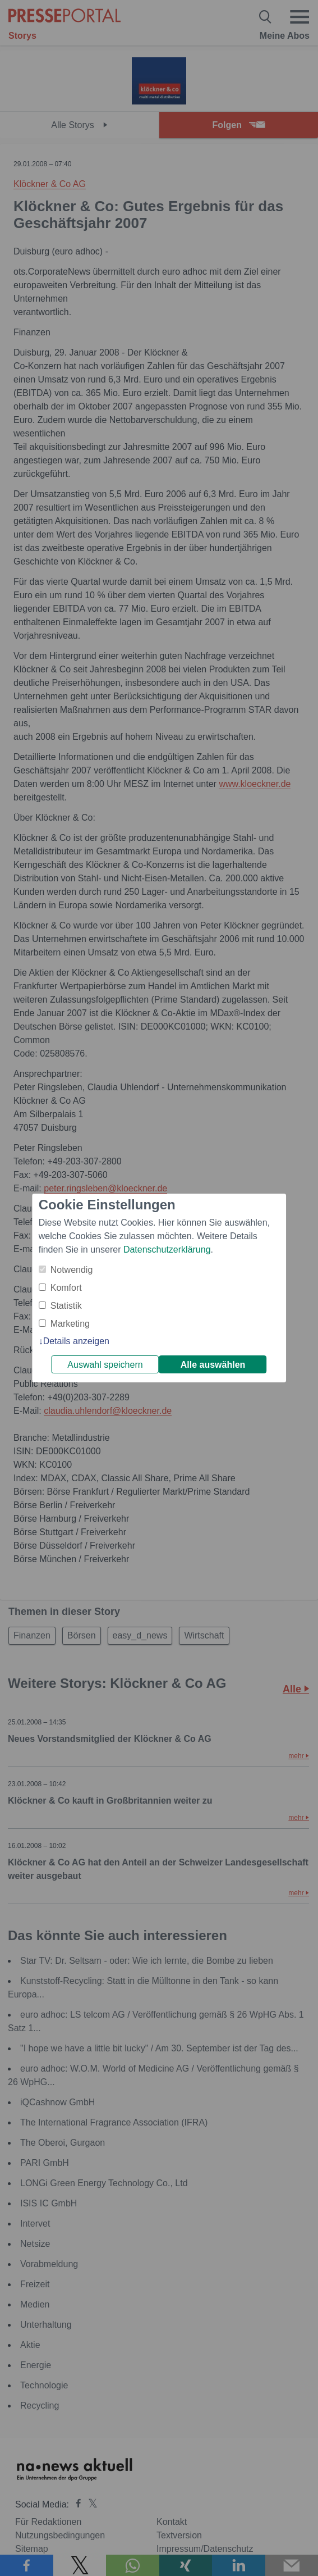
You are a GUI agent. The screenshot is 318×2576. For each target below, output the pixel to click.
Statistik (66, 1305)
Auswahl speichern (104, 1364)
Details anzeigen (76, 1341)
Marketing (70, 1323)
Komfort (66, 1287)
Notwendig (71, 1270)
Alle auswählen (213, 1364)
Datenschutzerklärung (167, 1249)
